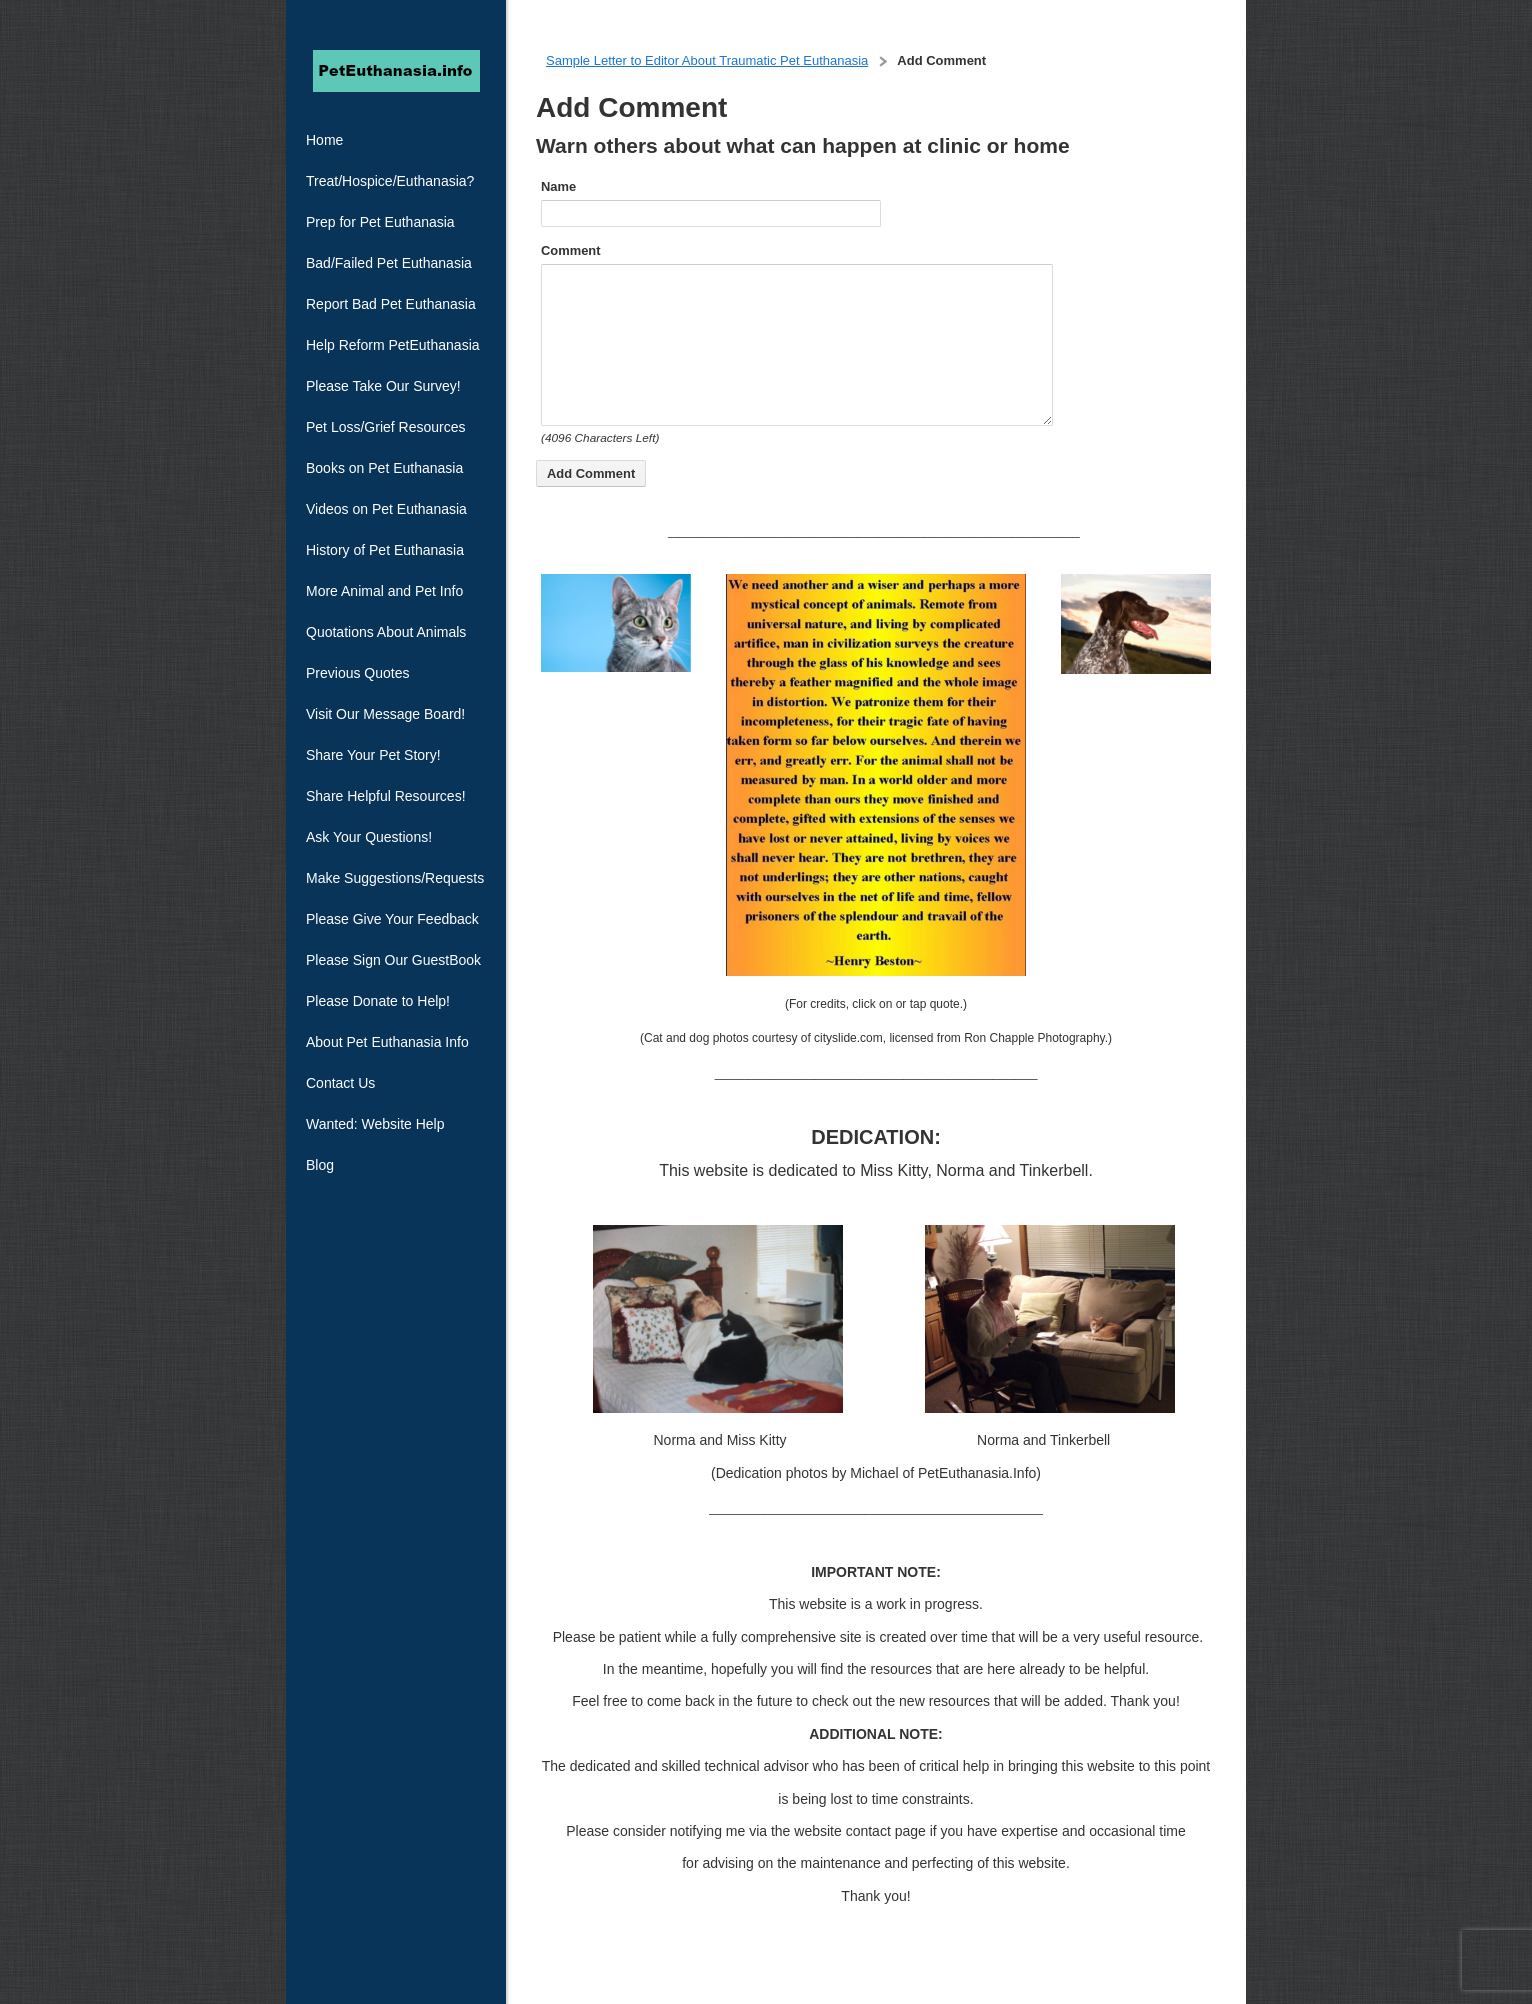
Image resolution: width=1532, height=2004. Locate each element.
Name (558, 186)
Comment (571, 250)
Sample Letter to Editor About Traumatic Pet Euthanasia (707, 60)
